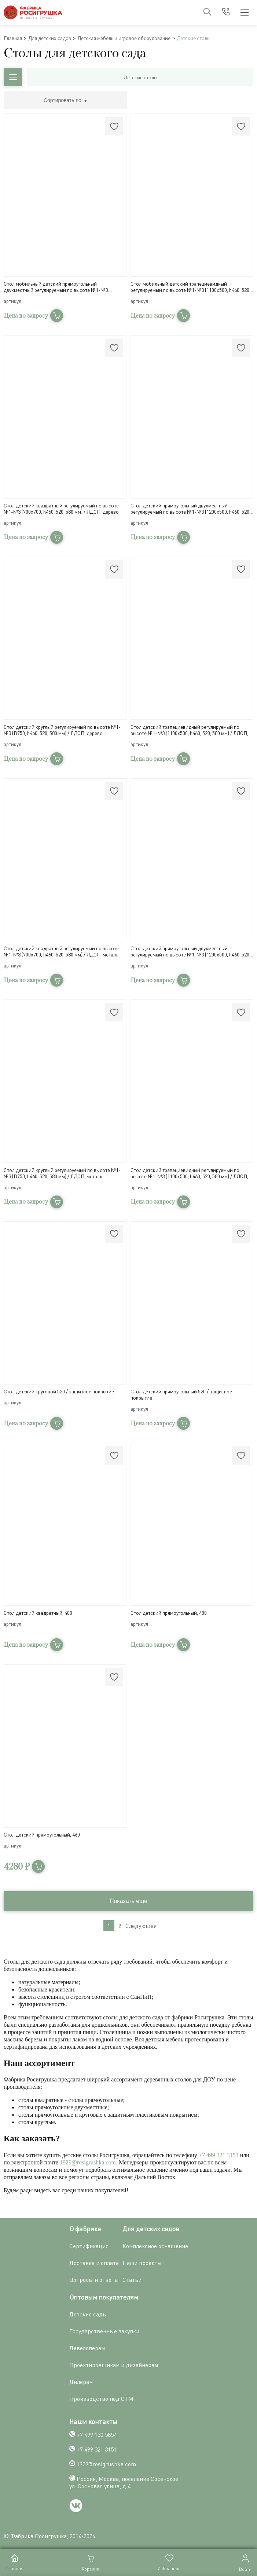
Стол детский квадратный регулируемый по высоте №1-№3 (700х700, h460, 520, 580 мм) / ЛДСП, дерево (61, 508)
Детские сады (88, 2314)
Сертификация (89, 2246)
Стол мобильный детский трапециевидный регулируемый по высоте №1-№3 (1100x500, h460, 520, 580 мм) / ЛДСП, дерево (190, 287)
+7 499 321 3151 (219, 2155)
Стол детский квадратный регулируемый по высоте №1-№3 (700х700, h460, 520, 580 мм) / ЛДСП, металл (61, 951)
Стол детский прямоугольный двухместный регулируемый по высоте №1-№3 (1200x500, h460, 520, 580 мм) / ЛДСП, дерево (190, 508)
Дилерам (81, 2381)
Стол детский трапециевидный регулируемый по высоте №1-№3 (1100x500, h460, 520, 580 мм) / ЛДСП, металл (189, 1173)
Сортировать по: (65, 100)
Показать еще (128, 1901)
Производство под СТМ (101, 2398)
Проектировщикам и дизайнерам (113, 2365)
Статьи (132, 2279)
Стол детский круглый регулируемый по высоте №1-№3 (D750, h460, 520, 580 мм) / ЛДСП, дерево (62, 730)
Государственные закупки (104, 2331)
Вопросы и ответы (94, 2279)
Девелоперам (87, 2348)
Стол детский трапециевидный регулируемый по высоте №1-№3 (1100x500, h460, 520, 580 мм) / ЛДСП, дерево (189, 730)
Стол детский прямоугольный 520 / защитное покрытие (181, 1394)
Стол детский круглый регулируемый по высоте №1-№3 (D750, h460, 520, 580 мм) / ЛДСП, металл (62, 1173)
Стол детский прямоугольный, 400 (169, 1613)
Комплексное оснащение (155, 2246)
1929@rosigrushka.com (88, 2162)
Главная (13, 38)
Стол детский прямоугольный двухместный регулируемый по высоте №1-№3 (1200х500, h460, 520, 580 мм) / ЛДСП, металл (190, 951)
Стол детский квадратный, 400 (38, 1613)
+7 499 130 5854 (97, 2434)
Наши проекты (142, 2262)
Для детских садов (49, 38)
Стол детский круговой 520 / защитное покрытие (59, 1391)
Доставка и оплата (94, 2262)
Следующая (141, 1925)
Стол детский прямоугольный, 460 (42, 1834)
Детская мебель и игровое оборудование (123, 38)
